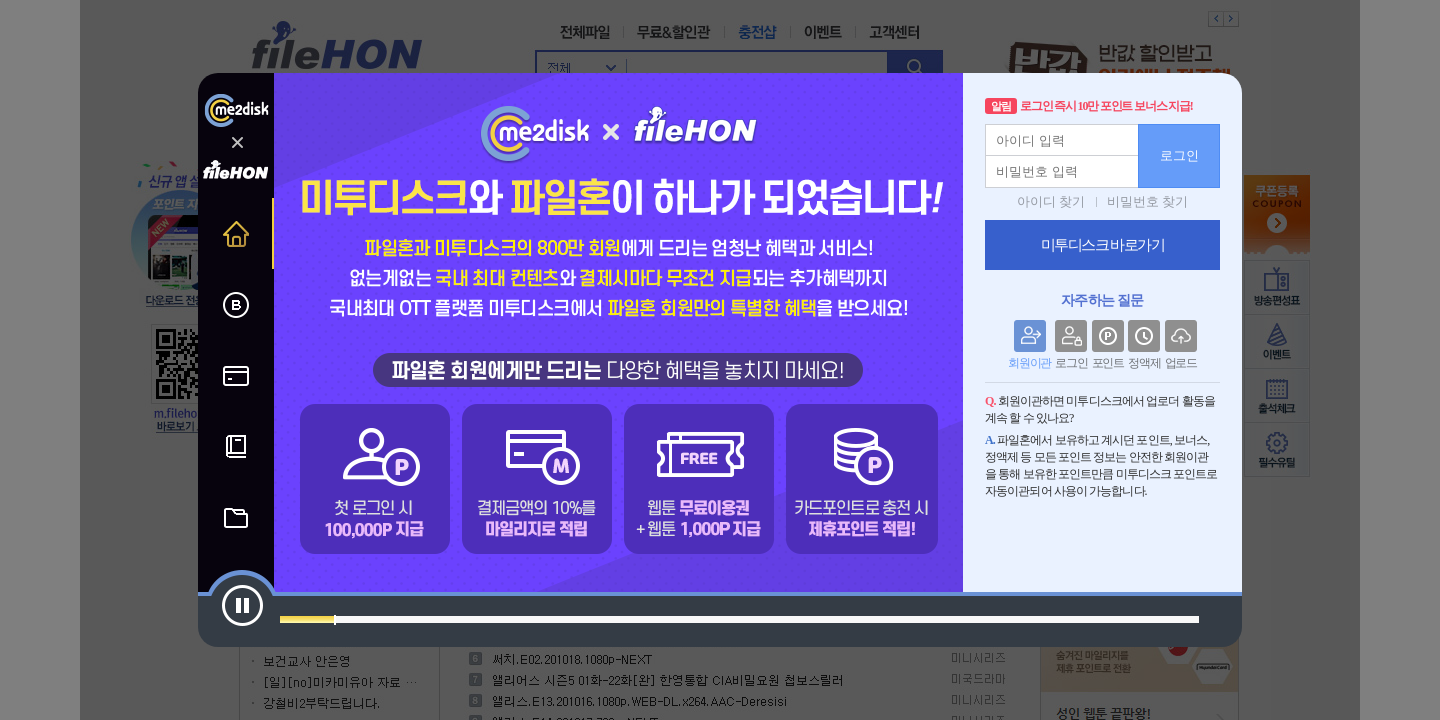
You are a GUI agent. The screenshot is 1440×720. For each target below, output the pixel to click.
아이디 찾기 (1051, 201)
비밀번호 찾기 (1147, 201)
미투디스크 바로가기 (1103, 245)
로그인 (1179, 155)
